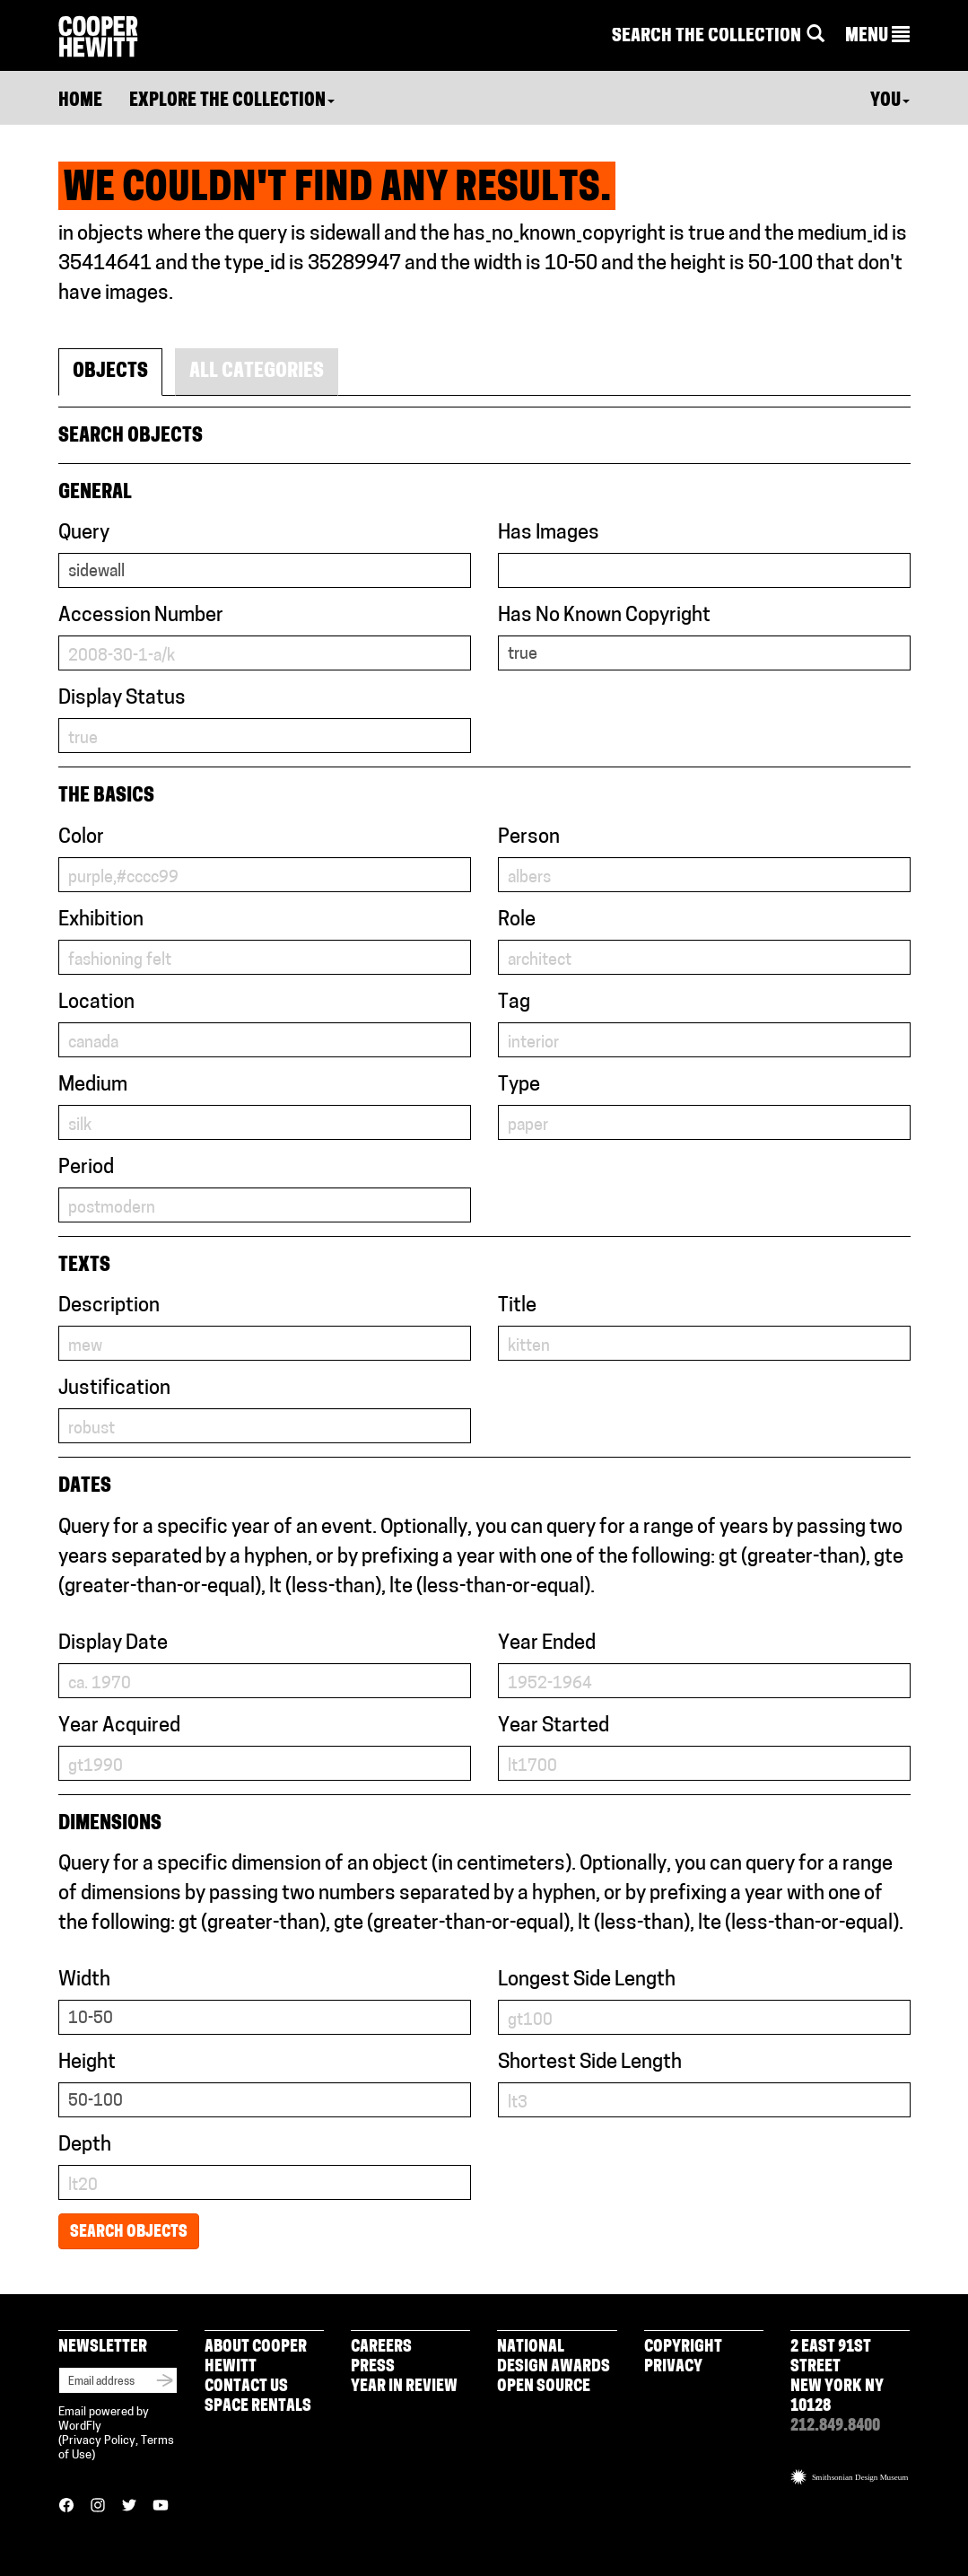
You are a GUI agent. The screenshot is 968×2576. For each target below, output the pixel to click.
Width (84, 1980)
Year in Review (404, 2387)
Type (519, 1085)
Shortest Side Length (590, 2063)
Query (83, 533)
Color (81, 838)
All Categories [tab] (256, 372)
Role (517, 920)
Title (517, 1306)
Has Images (548, 533)
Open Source (543, 2387)
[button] (877, 36)
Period (86, 1168)
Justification (114, 1389)
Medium (92, 1085)
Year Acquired (119, 1726)
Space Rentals (258, 2406)
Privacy (673, 2367)
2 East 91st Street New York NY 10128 (837, 2377)
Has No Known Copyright (604, 616)
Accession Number (140, 616)
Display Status (122, 698)
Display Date (113, 1644)
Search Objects (128, 2232)
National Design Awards (553, 2357)
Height (87, 2063)
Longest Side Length (587, 1980)
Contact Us (246, 2387)
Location (96, 1003)
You (890, 101)
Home (80, 101)
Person (529, 838)
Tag (514, 1003)
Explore (232, 101)
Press (373, 2367)
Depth (84, 2145)
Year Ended (547, 1644)
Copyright (683, 2347)
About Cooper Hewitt (256, 2357)
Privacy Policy (98, 2441)
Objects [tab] (110, 372)
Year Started (553, 1726)
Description (109, 1306)
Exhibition (101, 920)
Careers (381, 2347)
